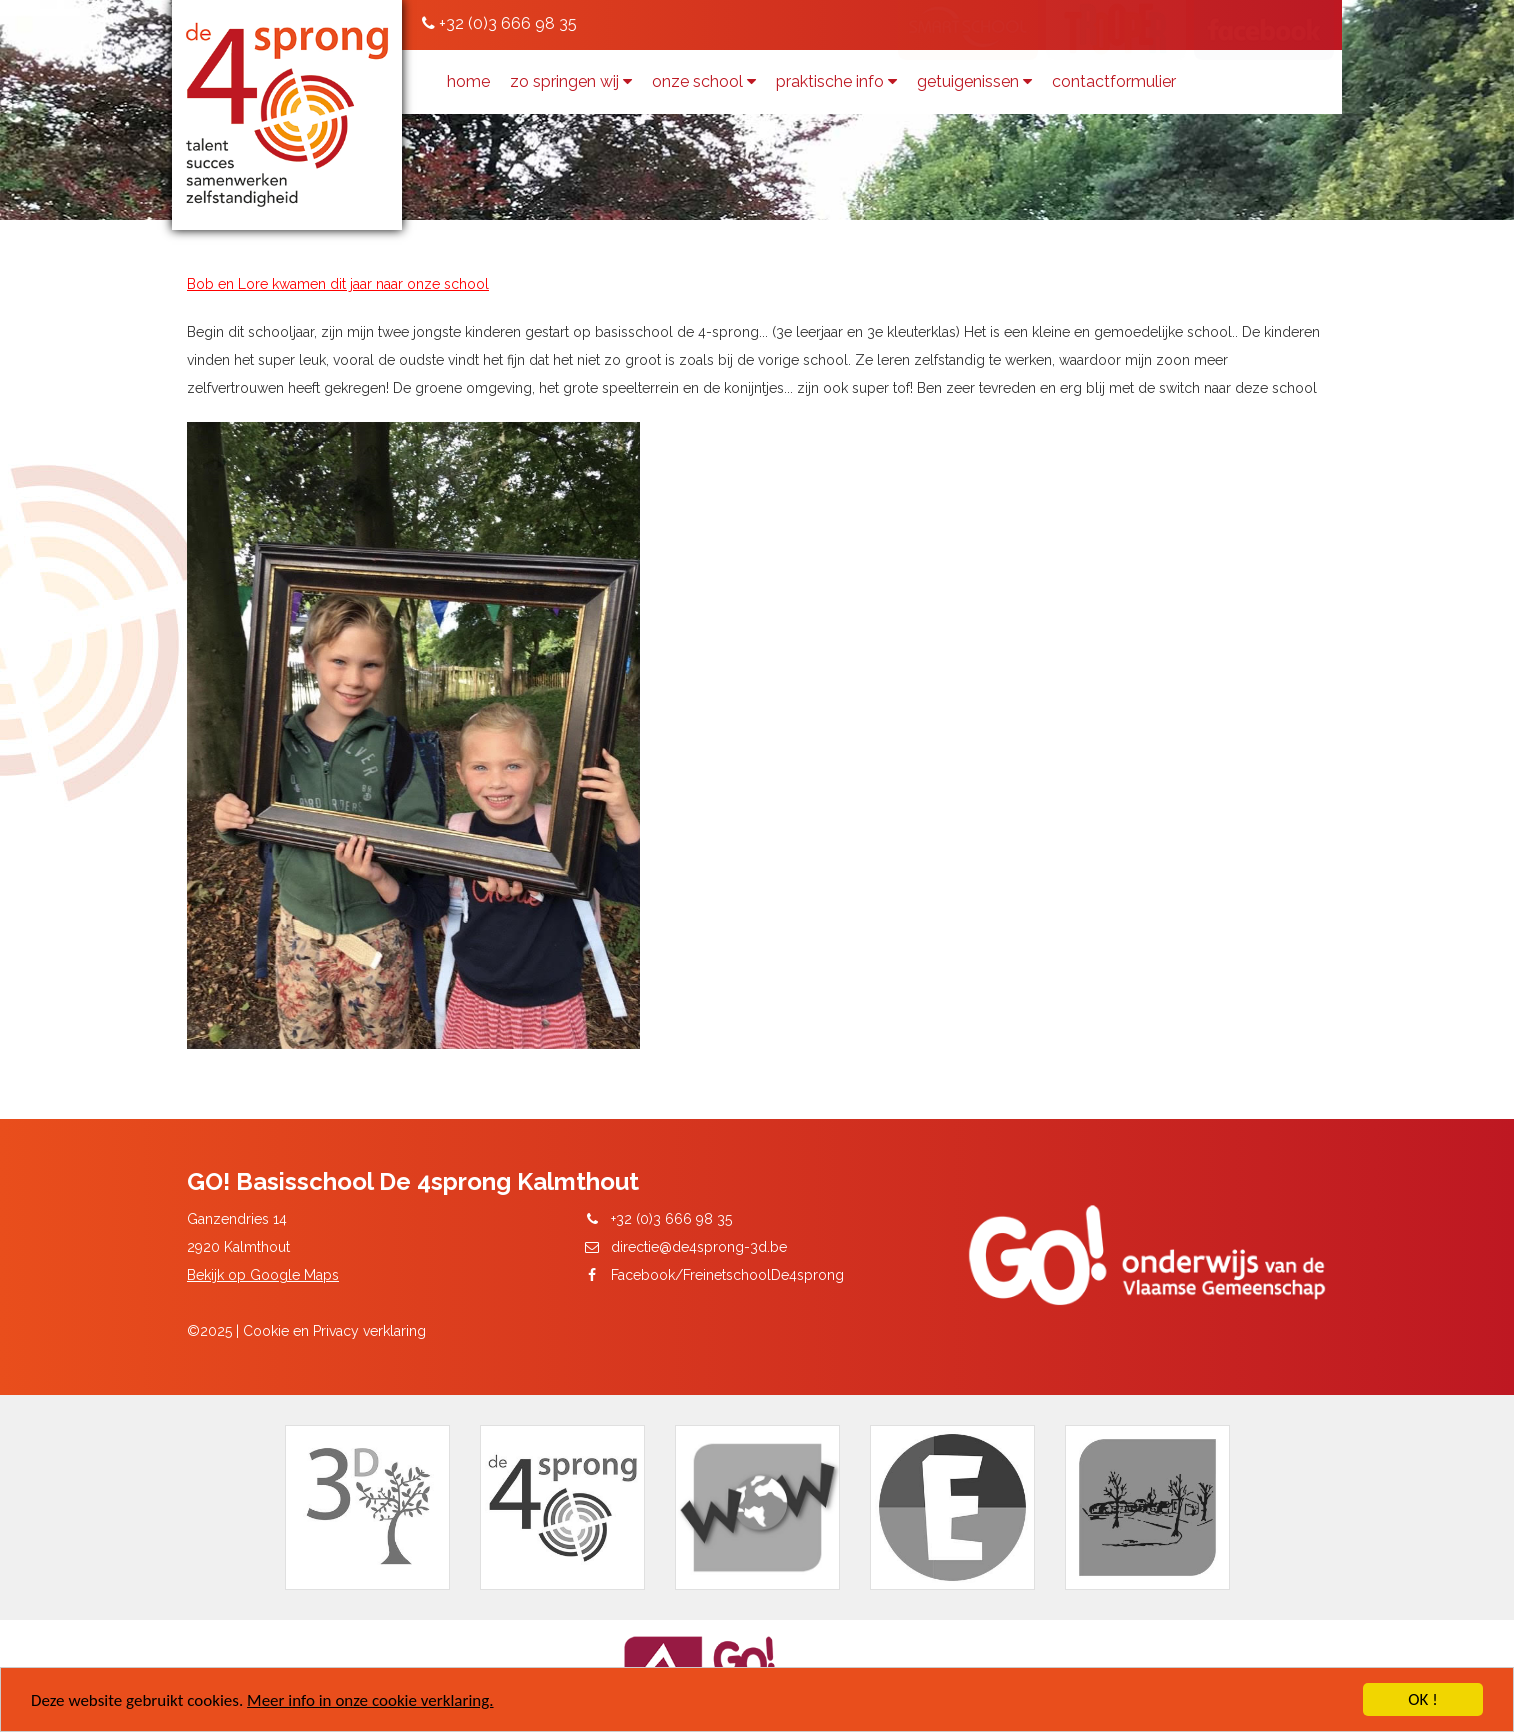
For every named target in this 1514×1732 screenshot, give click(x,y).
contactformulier (1114, 81)
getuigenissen (974, 81)
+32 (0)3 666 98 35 (499, 23)
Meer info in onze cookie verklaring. (370, 1701)
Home (468, 81)
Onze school (704, 81)
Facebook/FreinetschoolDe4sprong (727, 1275)
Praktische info (836, 81)
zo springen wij (571, 81)
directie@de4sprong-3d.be (699, 1247)
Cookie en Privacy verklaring (334, 1331)
